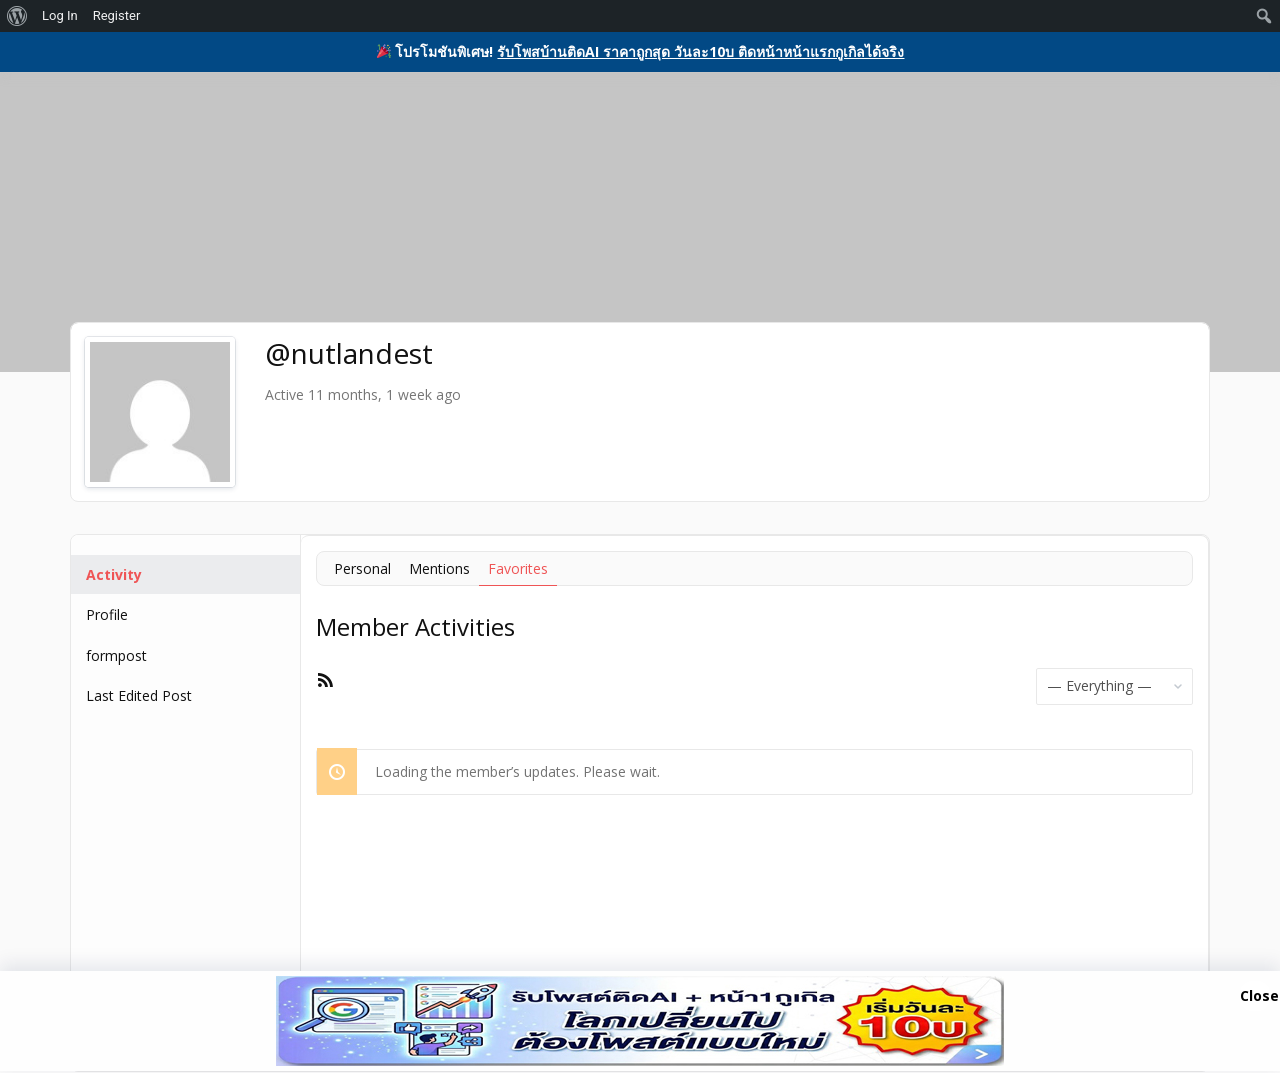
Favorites (518, 568)
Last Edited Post (139, 695)
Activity (114, 574)
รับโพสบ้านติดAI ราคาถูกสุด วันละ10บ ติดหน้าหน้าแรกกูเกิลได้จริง (700, 51)
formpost (116, 655)
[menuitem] (17, 16)
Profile (107, 614)
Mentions (439, 568)
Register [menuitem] (117, 15)
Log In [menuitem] (60, 15)
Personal (362, 568)
